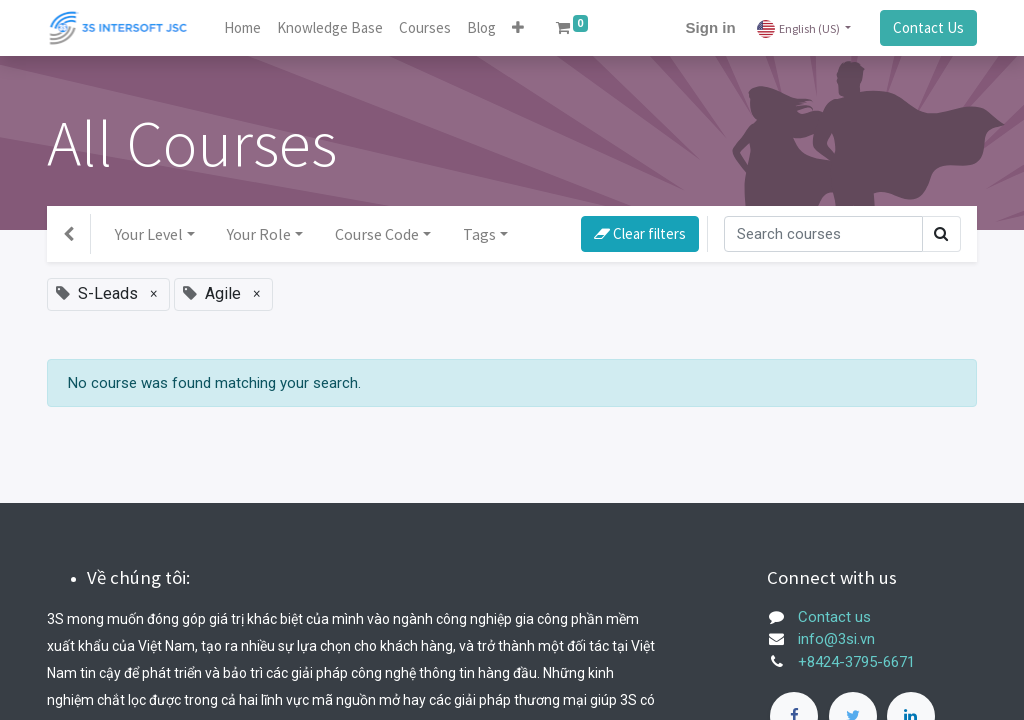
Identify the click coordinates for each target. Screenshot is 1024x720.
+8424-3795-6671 (856, 662)
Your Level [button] (149, 234)
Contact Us (928, 27)
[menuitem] (242, 28)
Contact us (834, 617)
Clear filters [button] (640, 233)
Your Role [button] (259, 234)
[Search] (823, 234)
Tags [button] (479, 234)
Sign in (711, 27)
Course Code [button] (377, 234)
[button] (518, 28)
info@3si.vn (836, 639)
